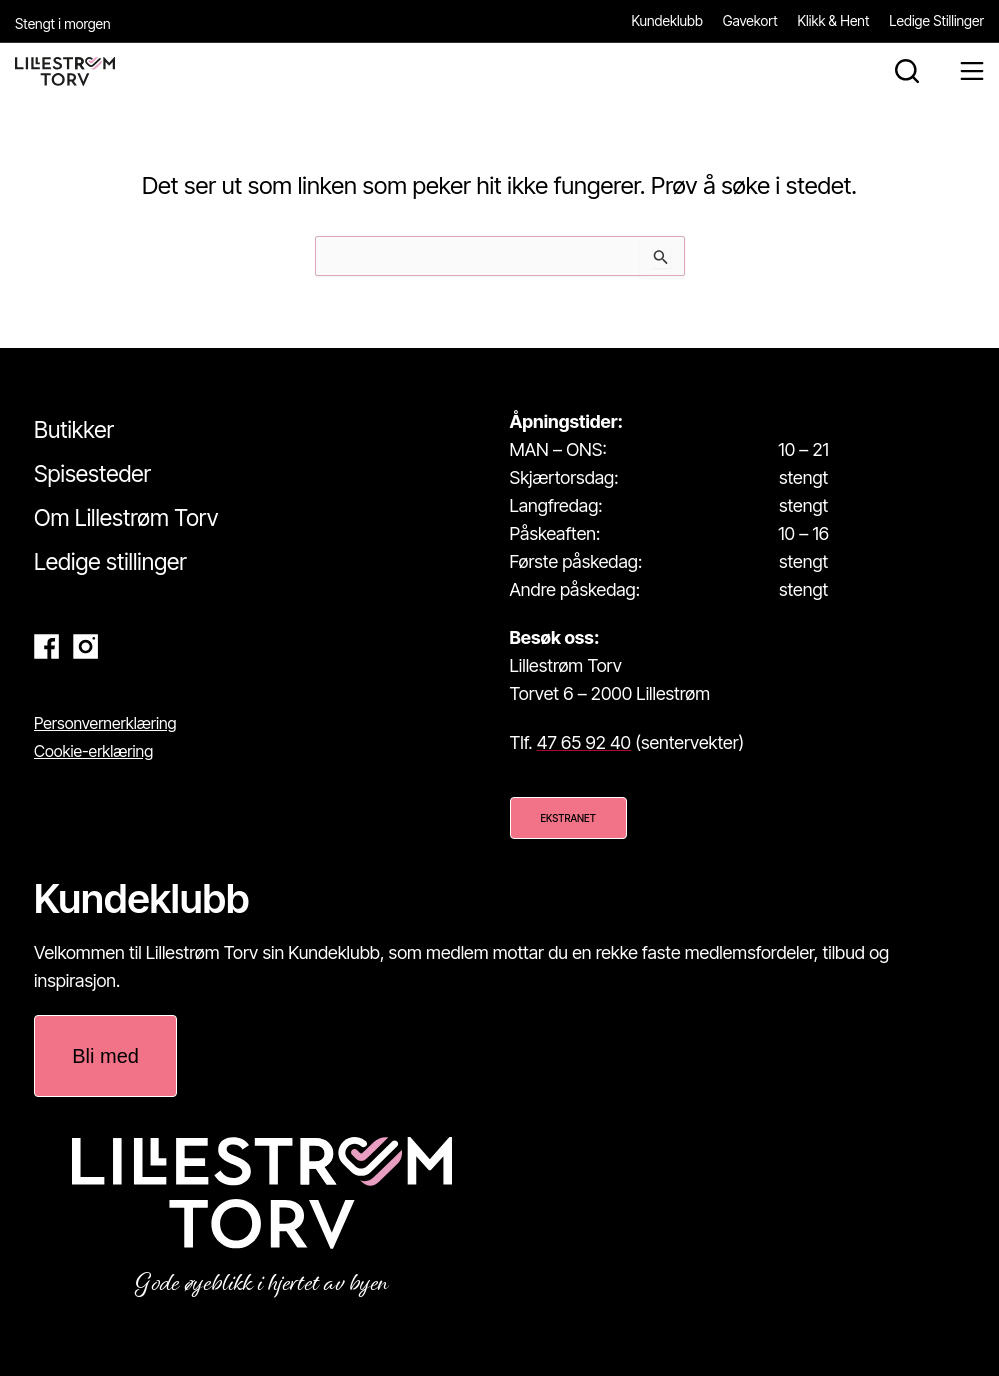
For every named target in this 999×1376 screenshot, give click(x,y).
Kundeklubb (667, 20)
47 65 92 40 (584, 742)
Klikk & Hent (834, 20)
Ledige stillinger (110, 562)
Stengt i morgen (63, 23)
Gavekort (750, 20)
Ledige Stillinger (936, 20)
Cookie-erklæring (93, 751)
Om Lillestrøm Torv (126, 518)
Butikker (74, 430)
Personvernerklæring (105, 723)
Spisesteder (92, 474)
